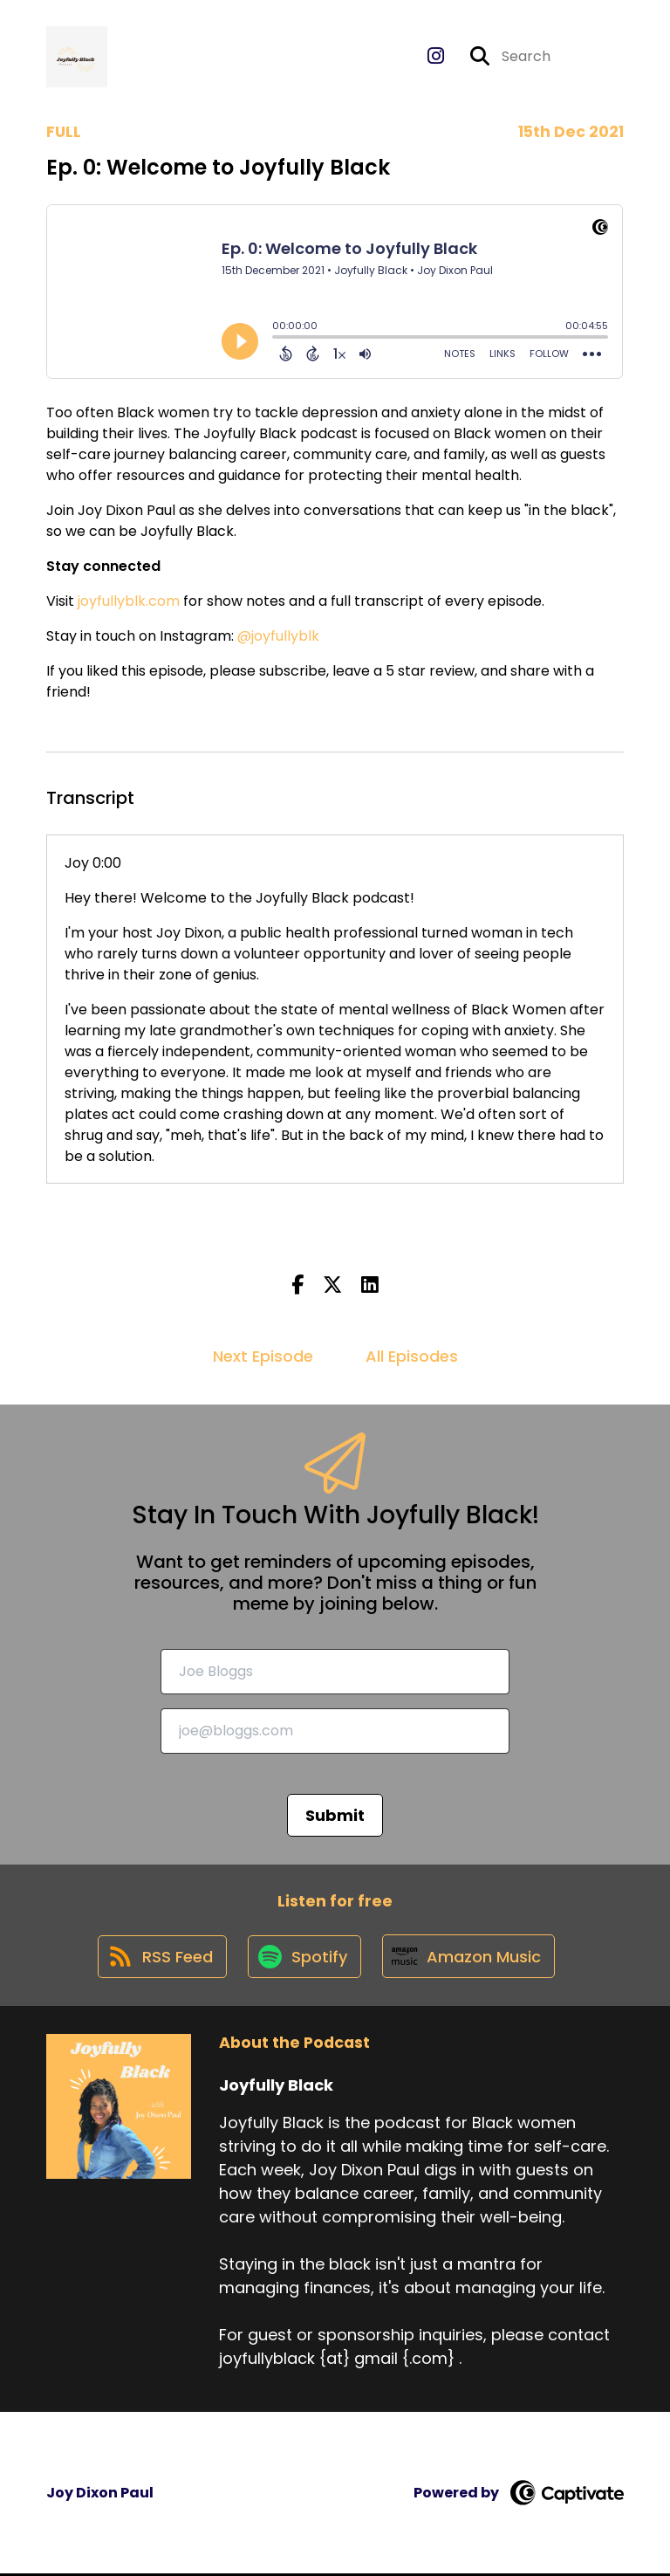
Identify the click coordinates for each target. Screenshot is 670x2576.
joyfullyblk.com (127, 602)
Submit (335, 1815)
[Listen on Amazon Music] (470, 1958)
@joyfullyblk (278, 637)
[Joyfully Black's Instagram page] (435, 57)
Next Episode (263, 1357)
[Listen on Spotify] (304, 1958)
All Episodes (412, 1357)
